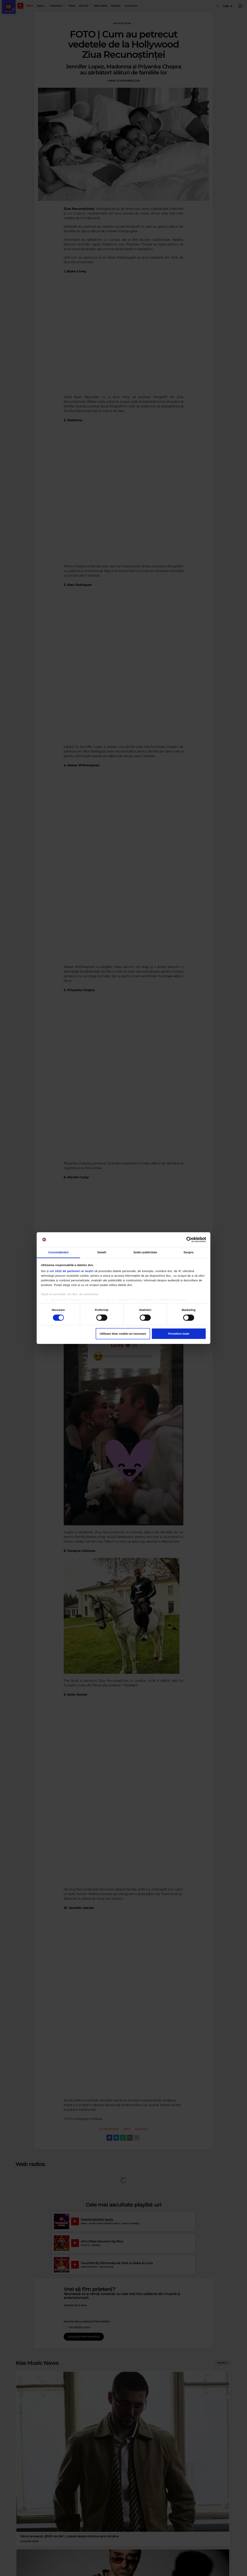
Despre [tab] (189, 1252)
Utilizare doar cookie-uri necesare (123, 1333)
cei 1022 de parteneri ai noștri (71, 1271)
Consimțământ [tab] (58, 1252)
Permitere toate (178, 1333)
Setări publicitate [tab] (145, 1252)
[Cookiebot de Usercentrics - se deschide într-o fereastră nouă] (189, 1239)
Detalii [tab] (101, 1252)
